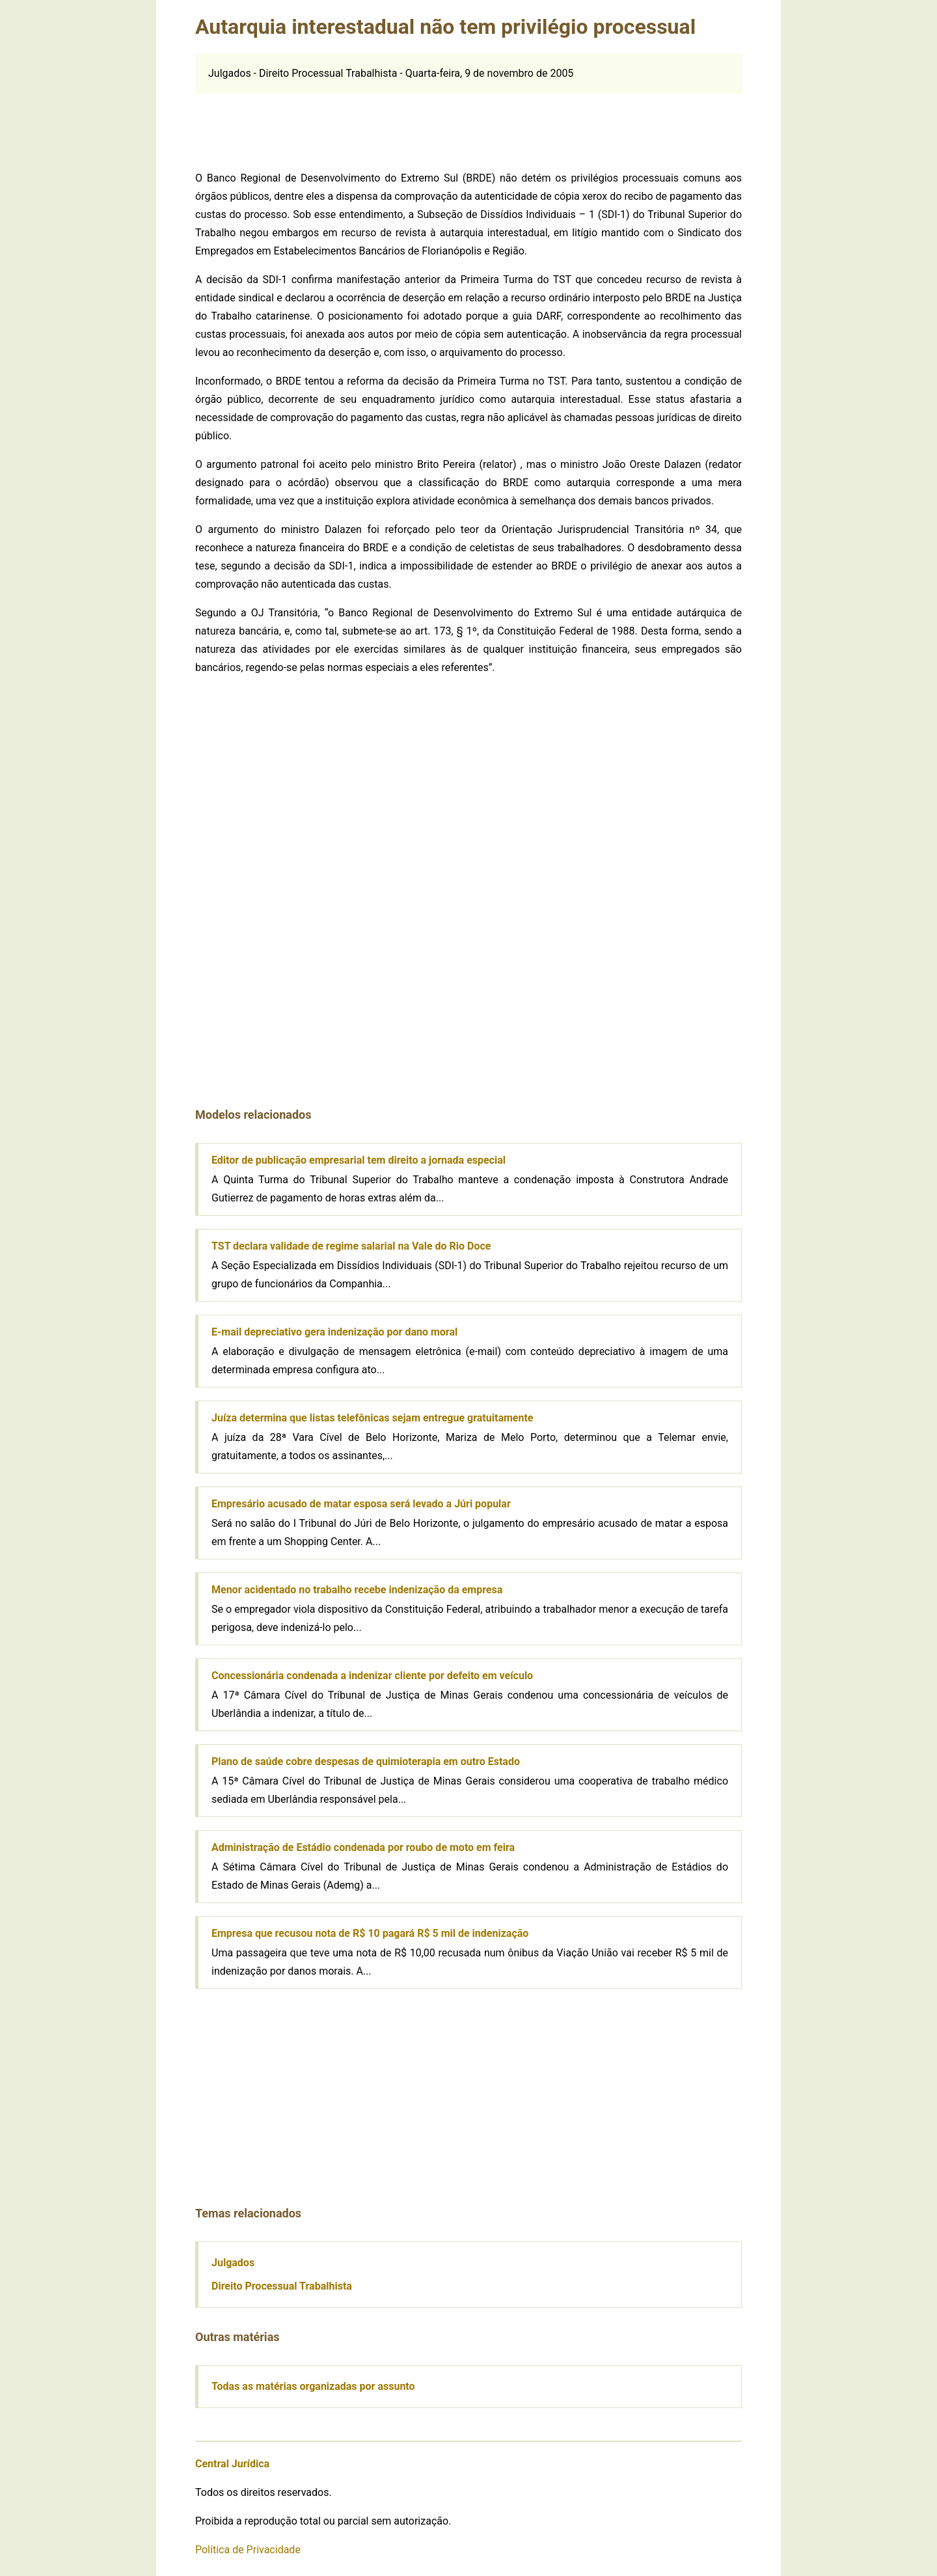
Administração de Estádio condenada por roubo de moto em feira (363, 1847)
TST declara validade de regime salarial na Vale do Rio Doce (351, 1246)
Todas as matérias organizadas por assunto (313, 2386)
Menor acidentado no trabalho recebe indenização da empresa (356, 1589)
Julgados (232, 2262)
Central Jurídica (232, 2464)
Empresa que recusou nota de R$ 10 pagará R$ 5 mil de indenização (369, 1933)
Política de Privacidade (248, 2549)
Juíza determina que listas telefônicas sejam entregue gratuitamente (372, 1418)
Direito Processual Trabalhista (281, 2286)
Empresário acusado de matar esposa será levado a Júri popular (361, 1504)
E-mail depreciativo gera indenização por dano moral (334, 1332)
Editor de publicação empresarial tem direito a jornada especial (358, 1160)
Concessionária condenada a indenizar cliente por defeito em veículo (372, 1675)
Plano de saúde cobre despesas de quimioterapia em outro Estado (365, 1761)
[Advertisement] (468, 123)
